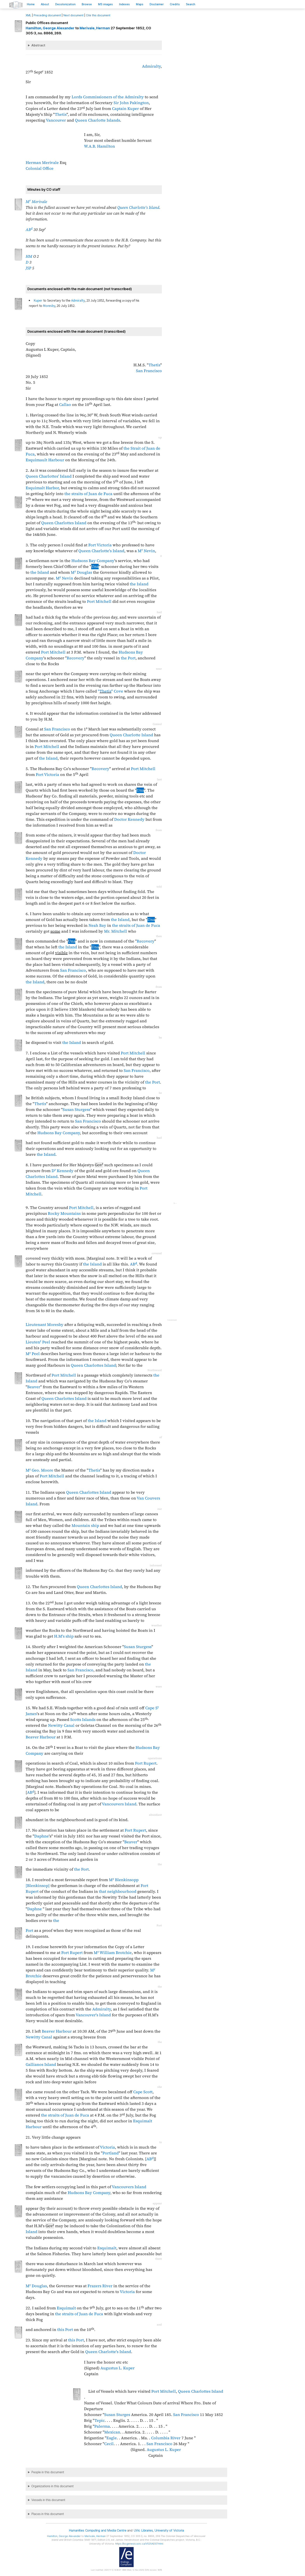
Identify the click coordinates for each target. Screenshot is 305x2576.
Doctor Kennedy (129, 819)
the (56, 1920)
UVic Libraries (143, 2530)
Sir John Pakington (131, 102)
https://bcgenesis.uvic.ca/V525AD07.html (139, 2543)
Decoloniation (65, 4)
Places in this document (47, 2514)
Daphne (41, 1836)
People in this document (47, 2472)
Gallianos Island (41, 2064)
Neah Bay (97, 925)
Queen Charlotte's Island (138, 207)
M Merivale (36, 201)
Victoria (107, 2147)
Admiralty (151, 66)
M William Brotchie (113, 1952)
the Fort (81, 1869)
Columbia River (166, 2438)
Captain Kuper (125, 108)
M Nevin (146, 550)
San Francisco (149, 370)
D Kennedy (63, 1170)
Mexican (112, 2432)
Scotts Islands (83, 1719)
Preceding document (47, 15)
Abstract (38, 45)
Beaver (33, 1387)
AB (29, 229)
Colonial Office (39, 168)
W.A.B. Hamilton (99, 146)
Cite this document (98, 15)
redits (175, 4)
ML (28, 15)
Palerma (102, 2426)
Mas (139, 4)
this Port (65, 2329)
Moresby (49, 305)
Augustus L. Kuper (117, 2368)
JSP (28, 268)
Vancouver (56, 120)
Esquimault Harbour (45, 460)
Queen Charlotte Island (131, 735)
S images (105, 4)
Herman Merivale (42, 162)
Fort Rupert (145, 1763)
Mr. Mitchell (115, 931)
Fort (29, 1930)
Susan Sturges (117, 2414)
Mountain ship (85, 1525)
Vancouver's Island (93, 2015)
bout (45, 4)
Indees (124, 4)
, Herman (95, 28)
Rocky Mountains (64, 1213)
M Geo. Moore (39, 1470)
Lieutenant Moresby (44, 1324)
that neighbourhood (117, 1891)
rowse (87, 4)
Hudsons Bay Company (92, 560)
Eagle (111, 2438)
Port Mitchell (99, 601)
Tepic (100, 2420)
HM (29, 256)
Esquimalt (106, 2248)
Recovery (75, 658)
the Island (39, 572)
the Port (128, 658)
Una (95, 566)
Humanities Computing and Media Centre (97, 2530)
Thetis (61, 114)
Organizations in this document (52, 2486)
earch (190, 4)
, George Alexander (50, 28)
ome (31, 4)
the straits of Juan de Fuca (88, 493)
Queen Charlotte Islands (97, 120)
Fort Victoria (100, 545)
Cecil (109, 2443)
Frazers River (100, 2286)
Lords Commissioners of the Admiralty (108, 97)
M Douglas (81, 572)
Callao (65, 404)
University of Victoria (169, 2530)
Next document (73, 15)
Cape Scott (142, 2092)
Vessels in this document (48, 2500)
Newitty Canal (61, 1725)
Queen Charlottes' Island (49, 476)
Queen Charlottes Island (63, 523)
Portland (111, 2153)
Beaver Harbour (41, 1737)
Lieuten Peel (38, 1342)
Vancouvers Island (119, 1804)
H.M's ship (64, 1636)
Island (31, 2231)
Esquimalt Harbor (42, 488)
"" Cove (110, 691)
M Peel (33, 1353)
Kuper (38, 300)
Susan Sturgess (76, 1109)
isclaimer (157, 4)
